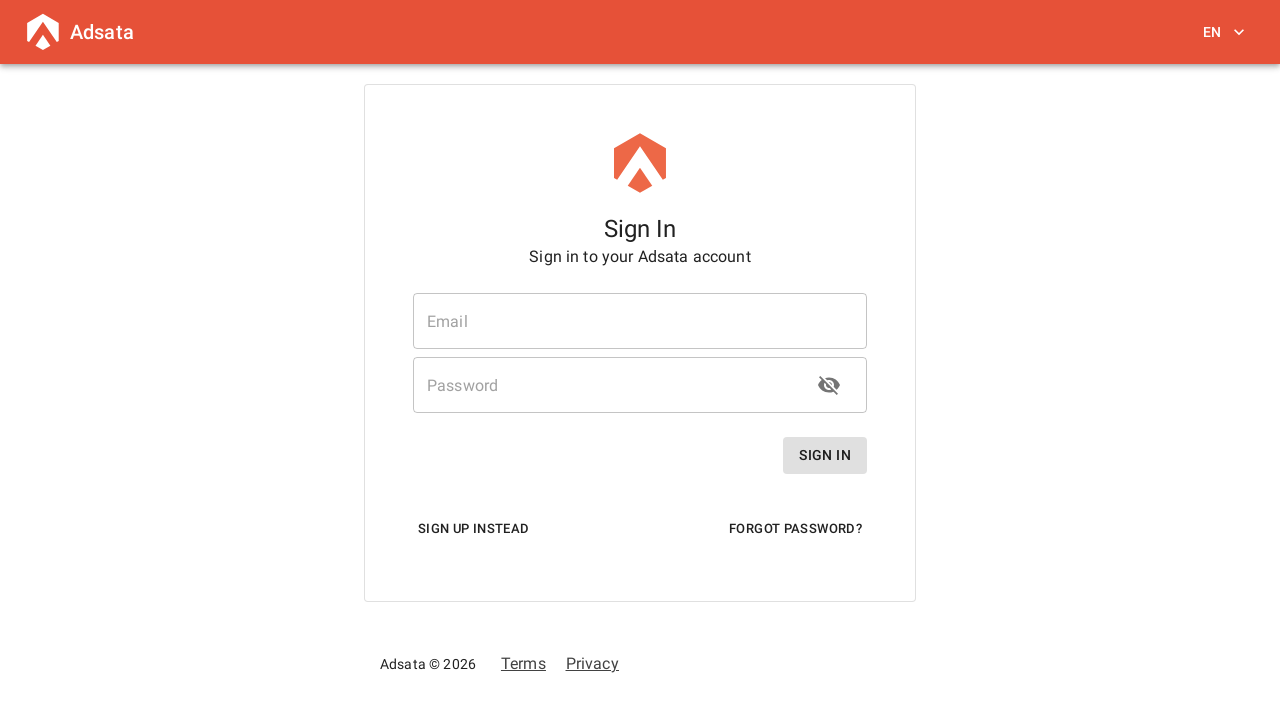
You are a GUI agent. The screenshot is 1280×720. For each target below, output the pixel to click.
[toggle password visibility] (829, 385)
